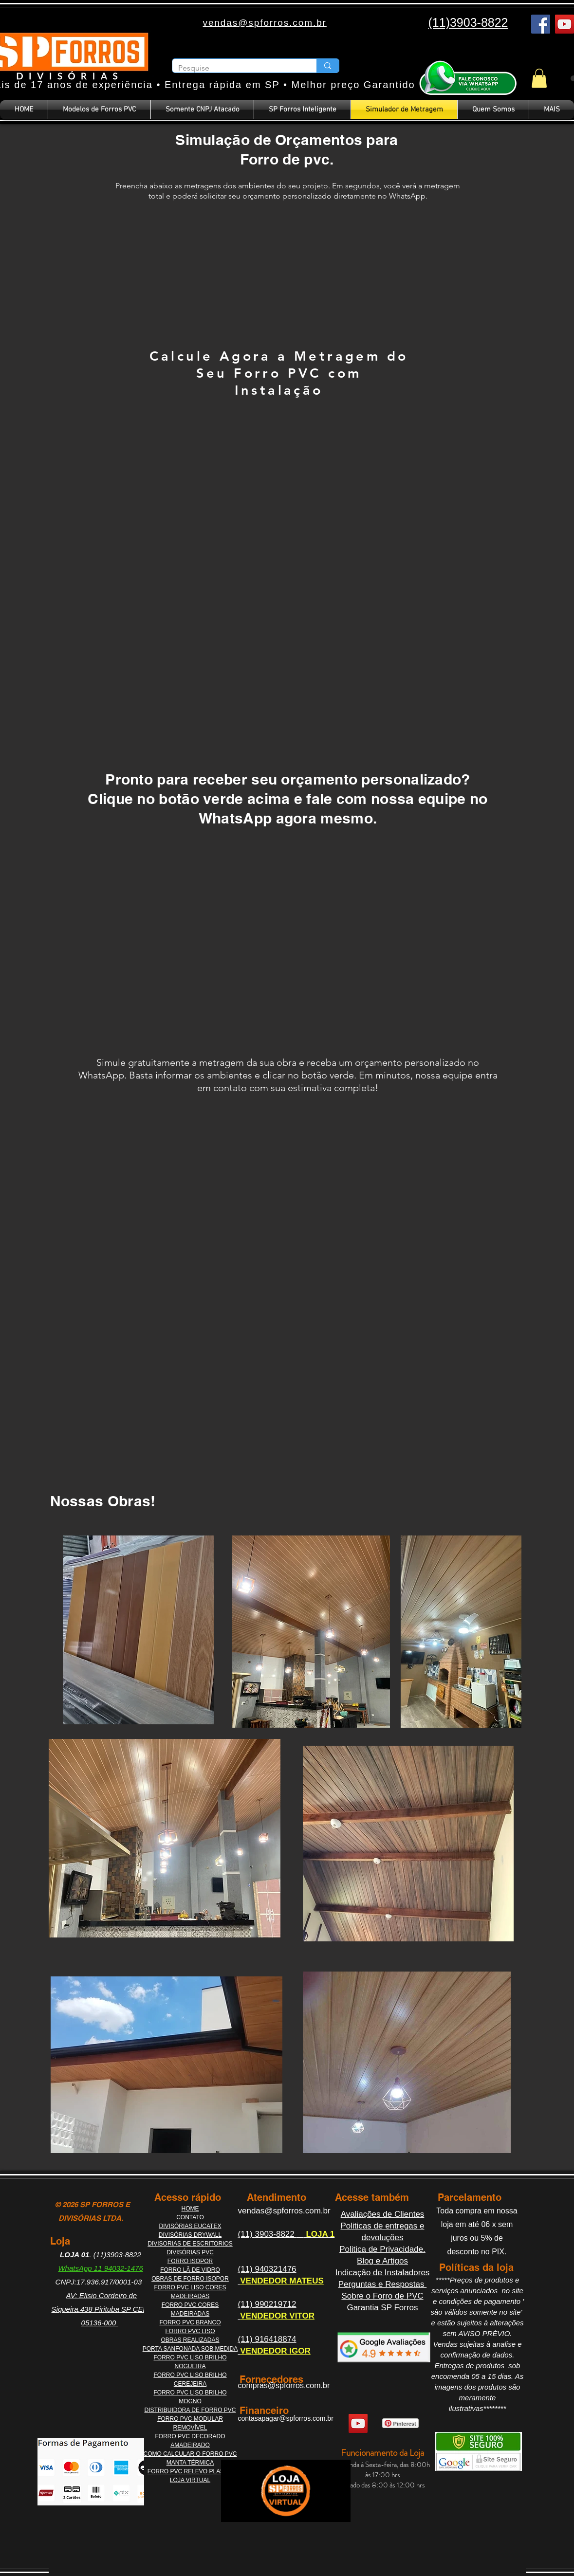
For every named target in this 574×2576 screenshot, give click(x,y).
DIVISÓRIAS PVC (190, 2252)
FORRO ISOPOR (190, 2261)
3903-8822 (275, 2234)
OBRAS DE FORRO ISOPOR (190, 2278)
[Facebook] (540, 24)
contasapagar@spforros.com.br (285, 2418)
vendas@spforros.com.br (284, 2210)
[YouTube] (564, 24)
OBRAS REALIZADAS (190, 2340)
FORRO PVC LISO (190, 2331)
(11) (246, 2234)
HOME (190, 2208)
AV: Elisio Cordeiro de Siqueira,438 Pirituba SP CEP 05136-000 (100, 2309)
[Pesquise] (237, 68)
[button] (539, 78)
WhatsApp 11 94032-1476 (100, 2268)
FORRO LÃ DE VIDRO (190, 2269)
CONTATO (190, 2217)
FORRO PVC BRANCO (190, 2322)
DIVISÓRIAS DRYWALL (190, 2234)
